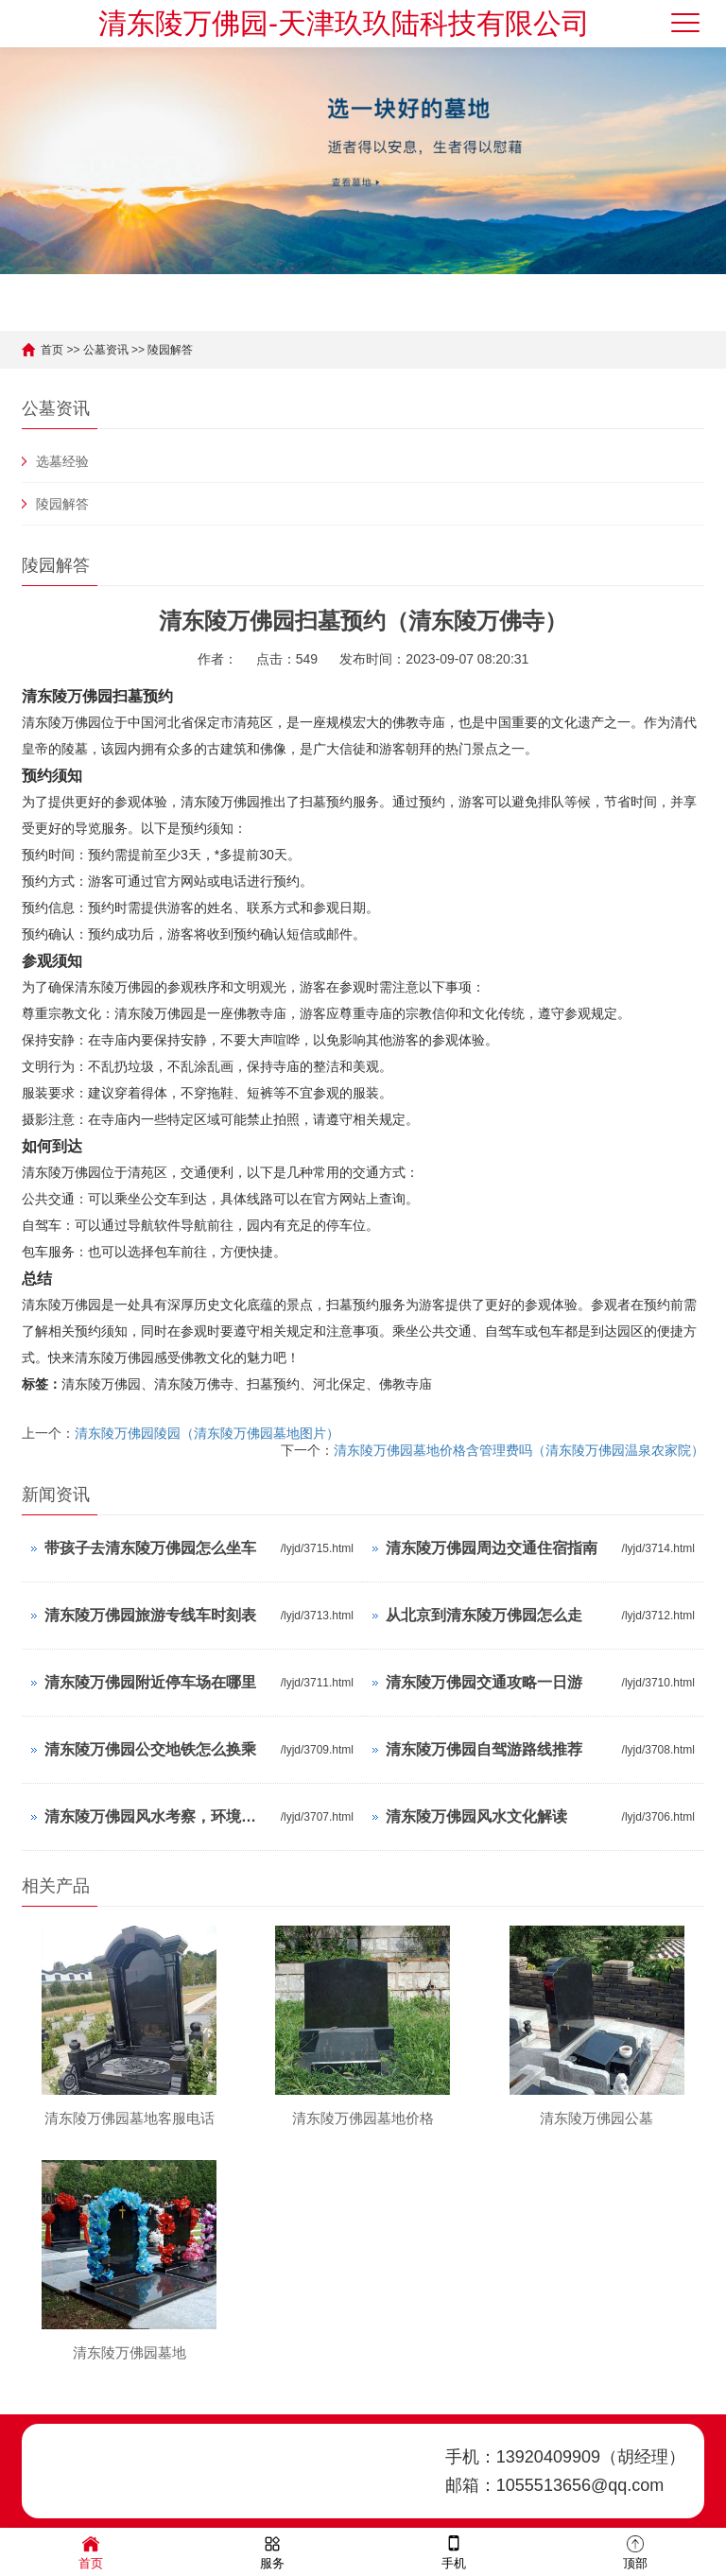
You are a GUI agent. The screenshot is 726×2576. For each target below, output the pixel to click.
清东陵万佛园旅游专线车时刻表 (150, 1615)
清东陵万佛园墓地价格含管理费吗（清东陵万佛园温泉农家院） (519, 1450)
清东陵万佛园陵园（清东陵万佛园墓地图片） (207, 1433)
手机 (453, 2551)
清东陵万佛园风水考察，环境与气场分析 (157, 1816)
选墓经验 (62, 461)
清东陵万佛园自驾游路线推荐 (484, 1749)
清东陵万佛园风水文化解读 (476, 1816)
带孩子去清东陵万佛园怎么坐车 (150, 1548)
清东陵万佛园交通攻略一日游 (484, 1682)
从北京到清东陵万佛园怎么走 (484, 1615)
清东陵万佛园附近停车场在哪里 (150, 1682)
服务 (272, 2551)
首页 (52, 349)
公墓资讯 (106, 349)
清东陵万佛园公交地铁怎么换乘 (150, 1749)
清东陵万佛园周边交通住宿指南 (491, 1548)
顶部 (635, 2551)
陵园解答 (170, 349)
